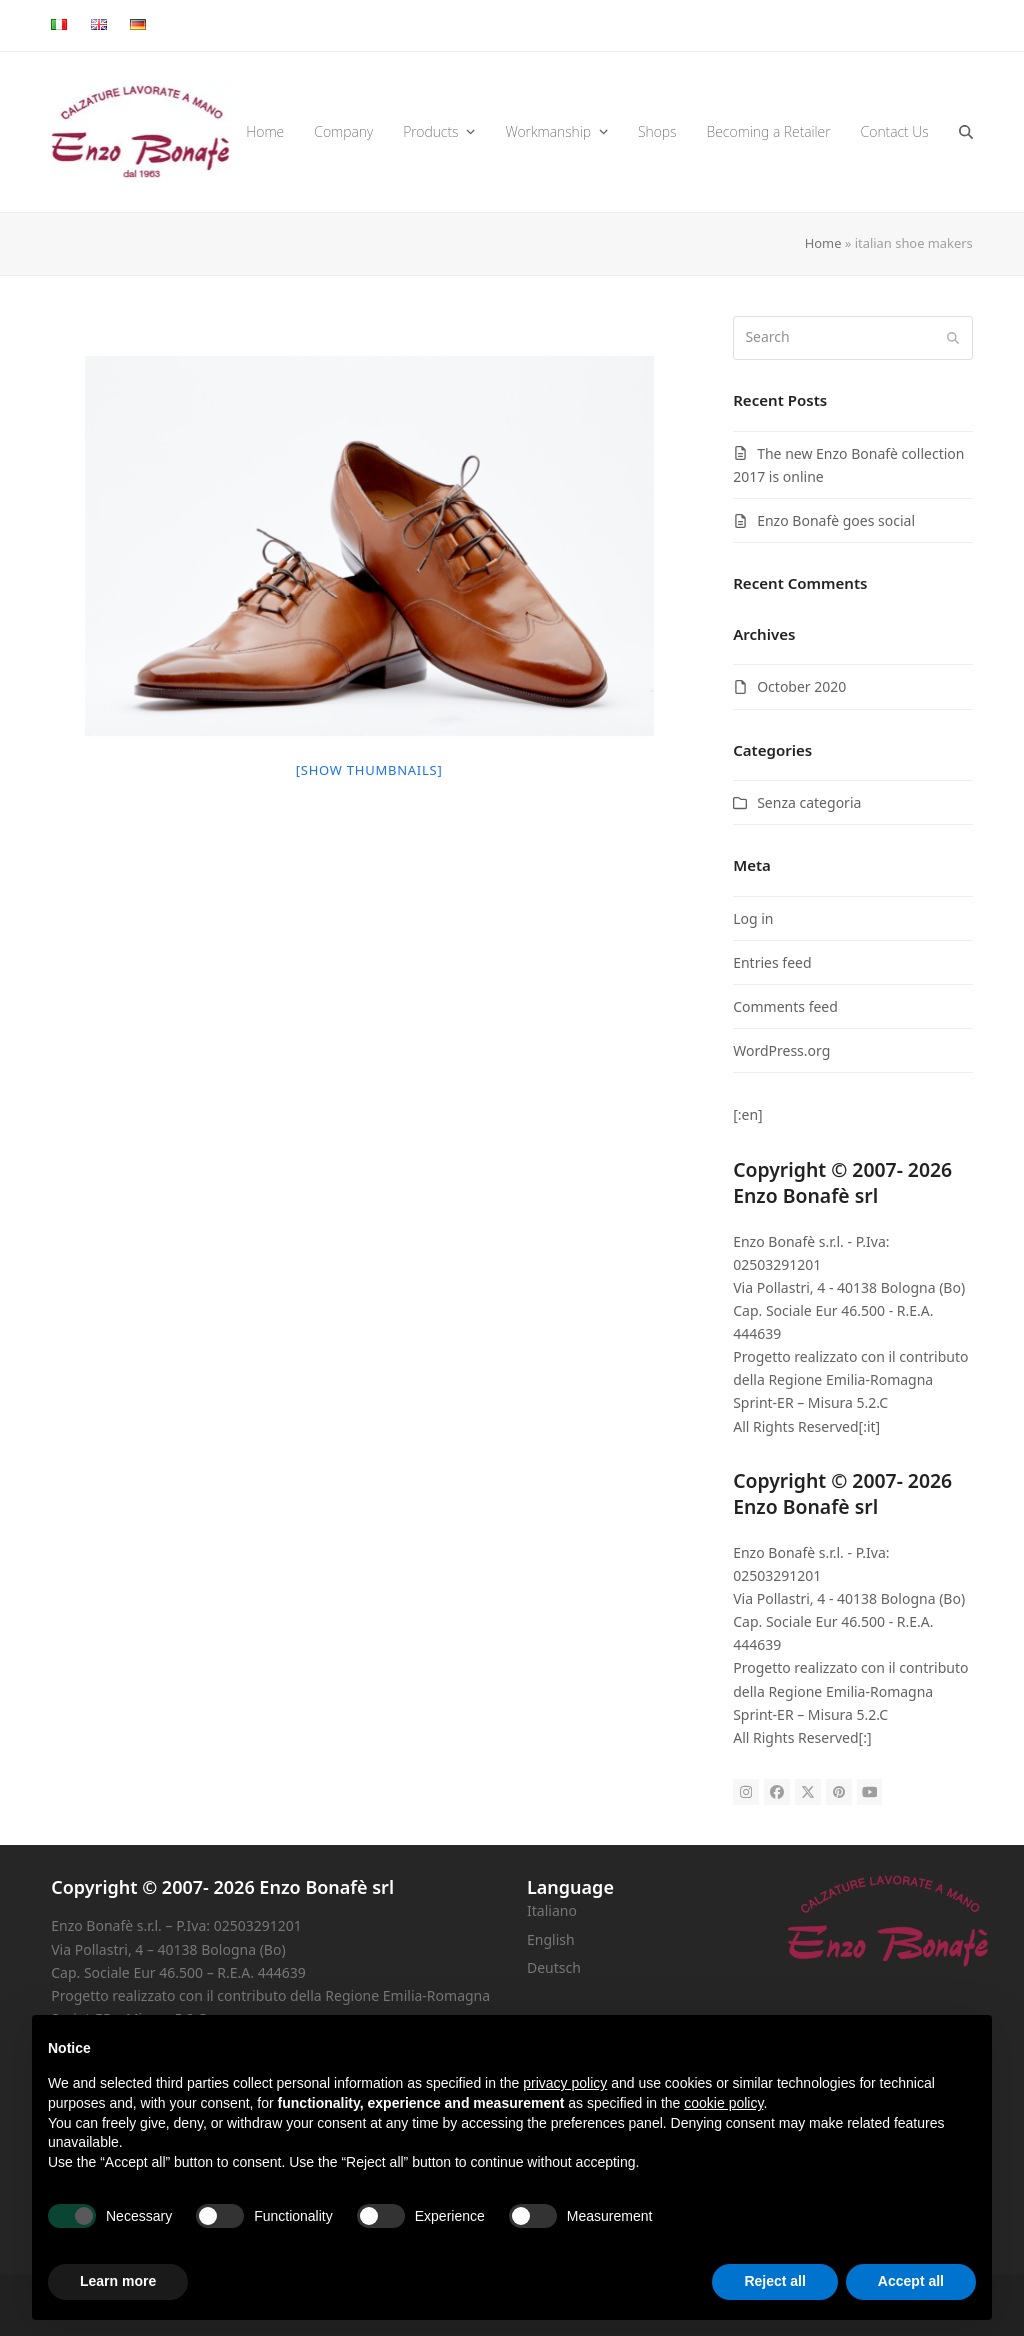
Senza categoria (809, 802)
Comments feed (785, 1006)
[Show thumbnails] (369, 770)
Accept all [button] (911, 2281)
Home (823, 243)
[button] (966, 132)
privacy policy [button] (565, 2083)
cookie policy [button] (723, 2103)
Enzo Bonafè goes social (836, 520)
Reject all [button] (774, 2281)
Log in (753, 918)
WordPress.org (781, 1050)
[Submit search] (953, 338)
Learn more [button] (118, 2281)
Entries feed (772, 962)
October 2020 (801, 686)
